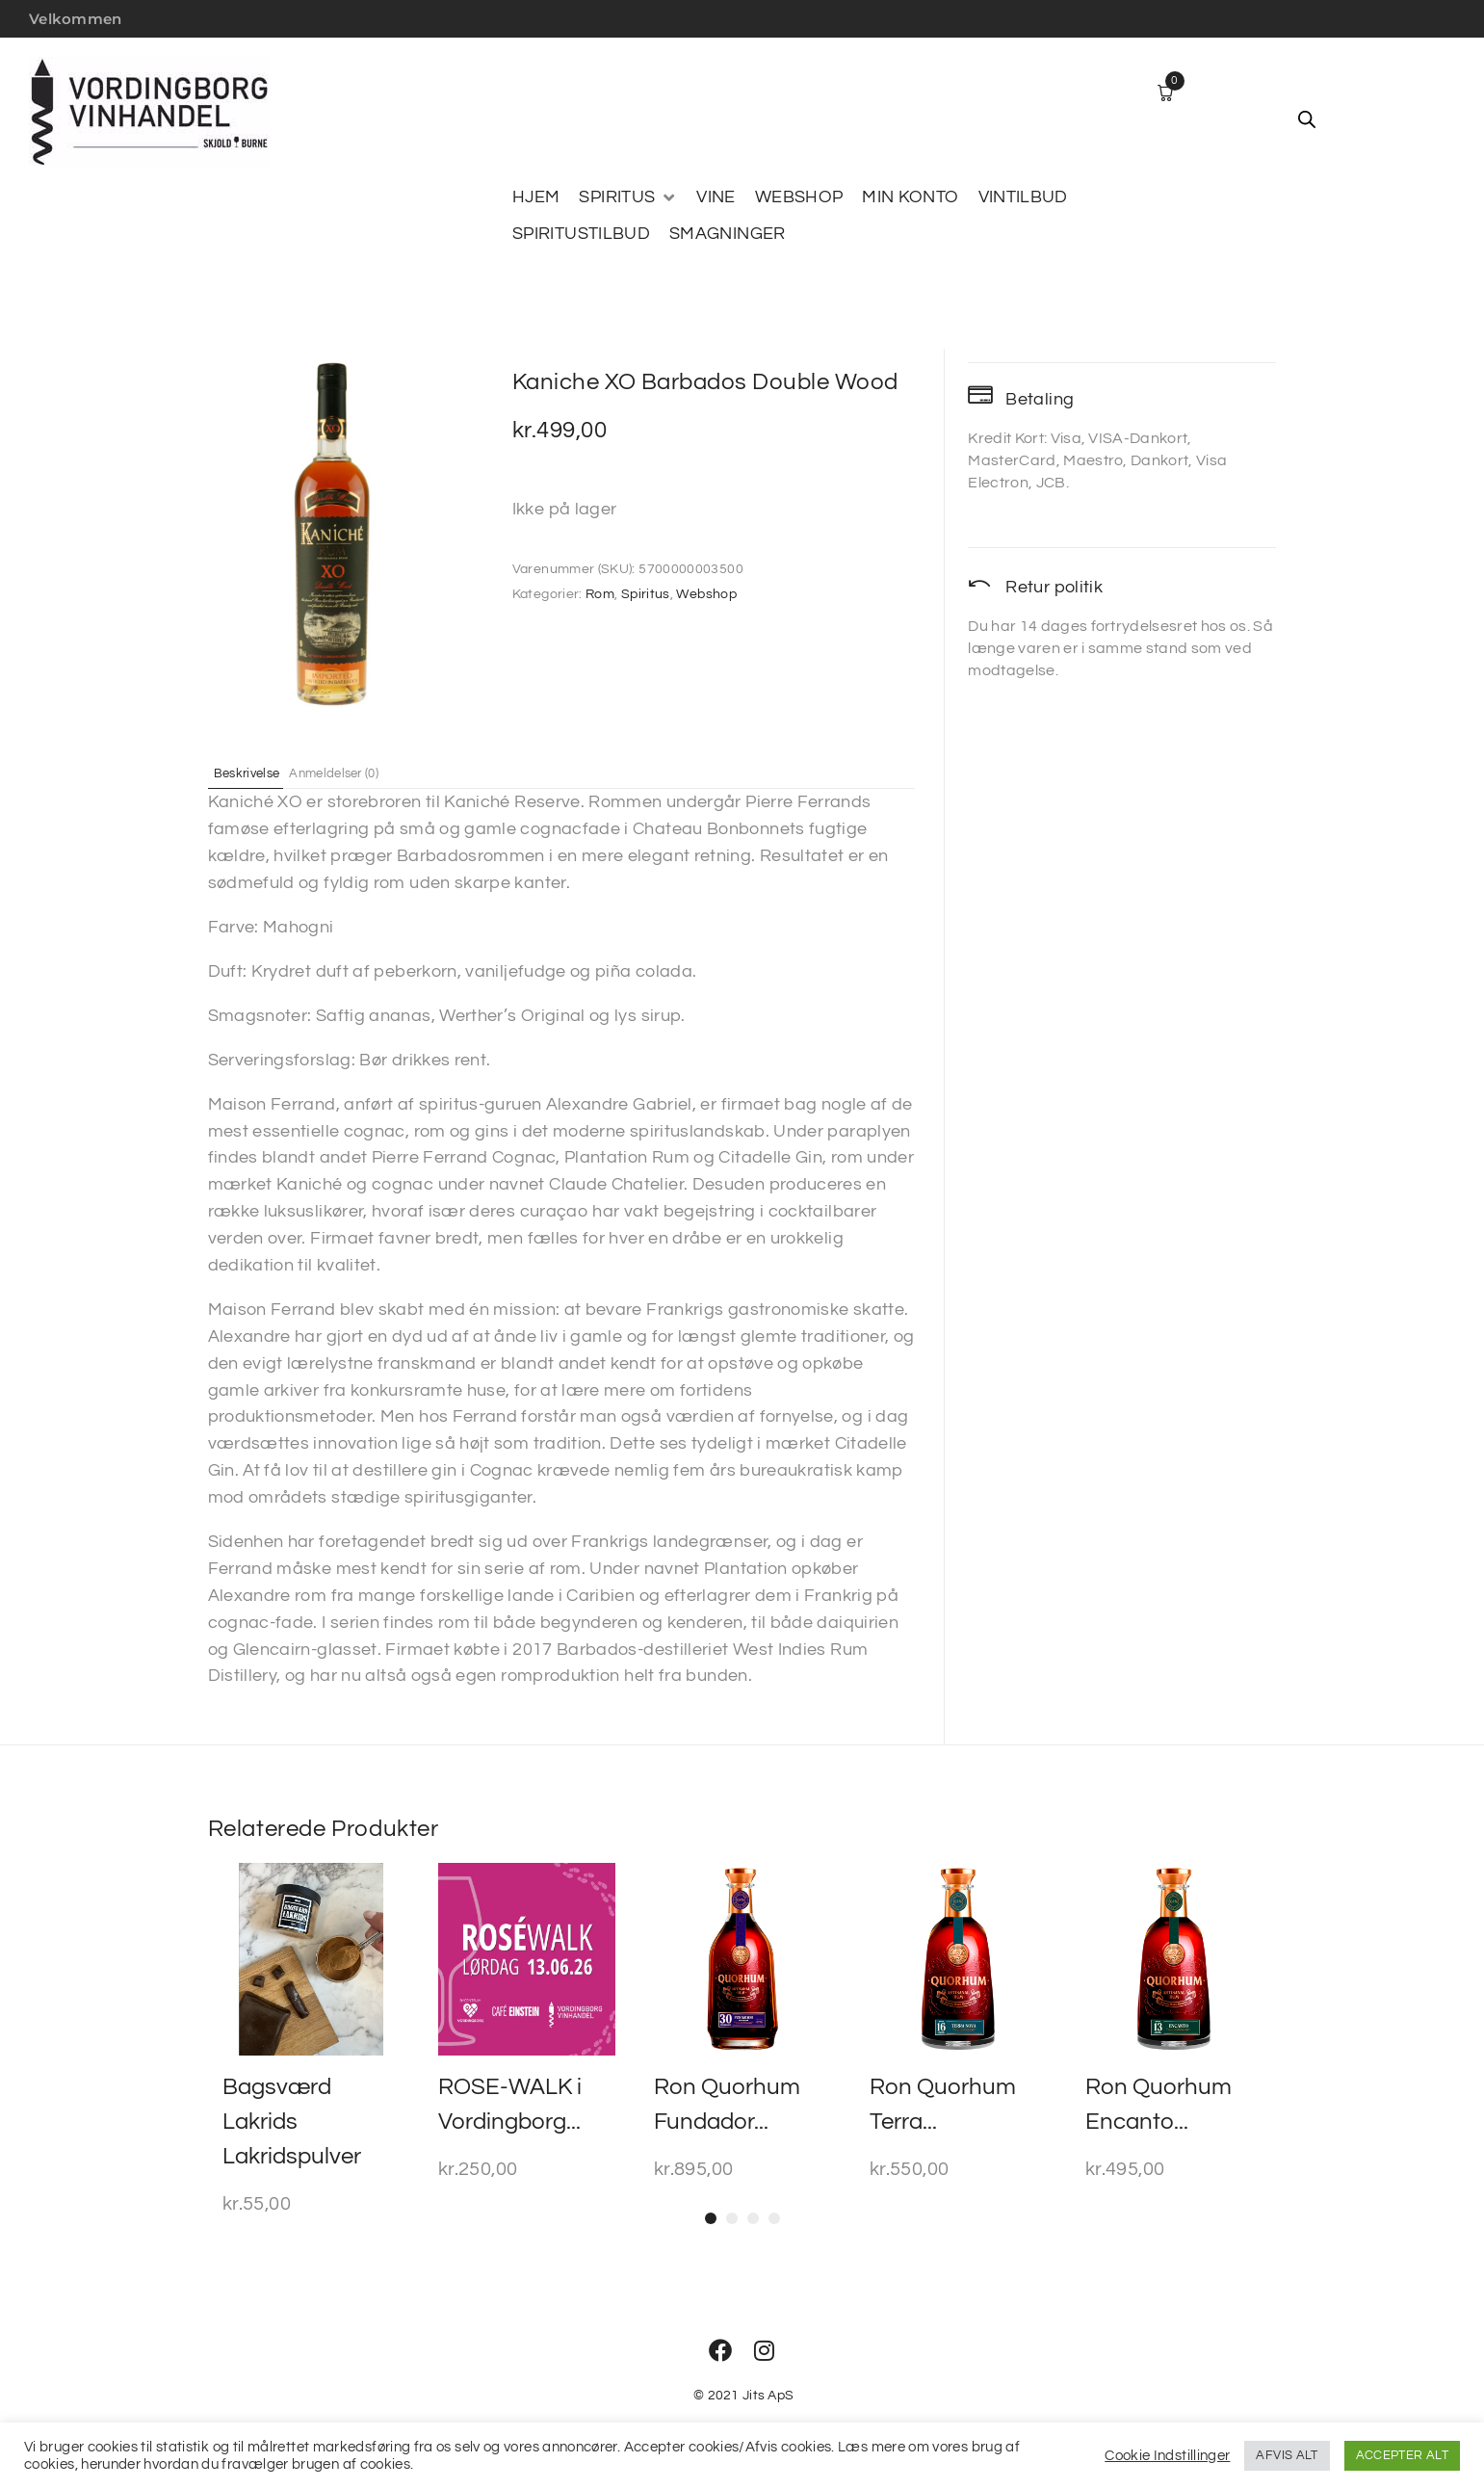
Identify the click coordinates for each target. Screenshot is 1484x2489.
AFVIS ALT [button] (1286, 2455)
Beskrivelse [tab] (259, 772)
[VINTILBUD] (1023, 197)
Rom (600, 594)
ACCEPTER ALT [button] (1402, 2455)
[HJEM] (536, 197)
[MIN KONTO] (910, 197)
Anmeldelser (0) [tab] (365, 772)
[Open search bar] (1306, 119)
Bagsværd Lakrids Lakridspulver (291, 2121)
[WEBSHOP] (799, 197)
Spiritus (645, 594)
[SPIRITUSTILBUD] (581, 234)
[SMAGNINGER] (727, 234)
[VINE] (715, 197)
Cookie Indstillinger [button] (1167, 2456)
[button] (710, 2218)
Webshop (706, 594)
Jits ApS (768, 2395)
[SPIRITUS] (628, 197)
